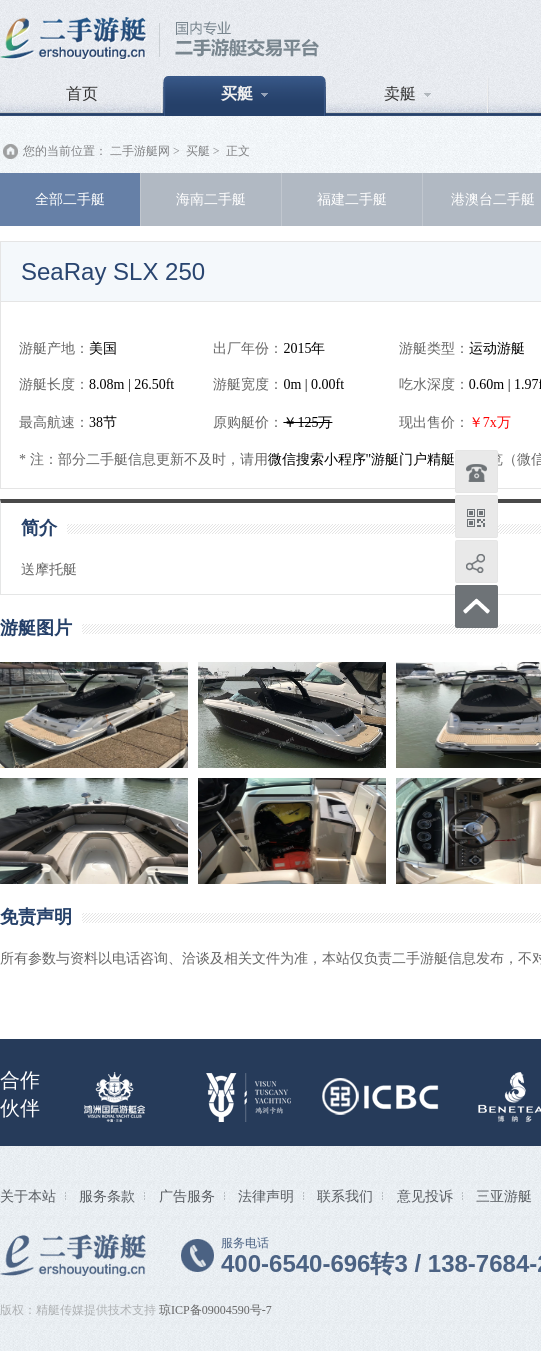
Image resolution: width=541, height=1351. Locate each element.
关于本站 (28, 1196)
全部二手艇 (70, 199)
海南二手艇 (211, 199)
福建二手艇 (352, 199)
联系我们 (345, 1196)
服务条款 (107, 1196)
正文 (238, 151)
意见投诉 (425, 1196)
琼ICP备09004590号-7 (215, 1310)
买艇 (244, 93)
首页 (82, 93)
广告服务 (187, 1196)
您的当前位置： (65, 151)
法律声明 (266, 1196)
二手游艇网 (140, 151)
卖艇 (407, 93)
